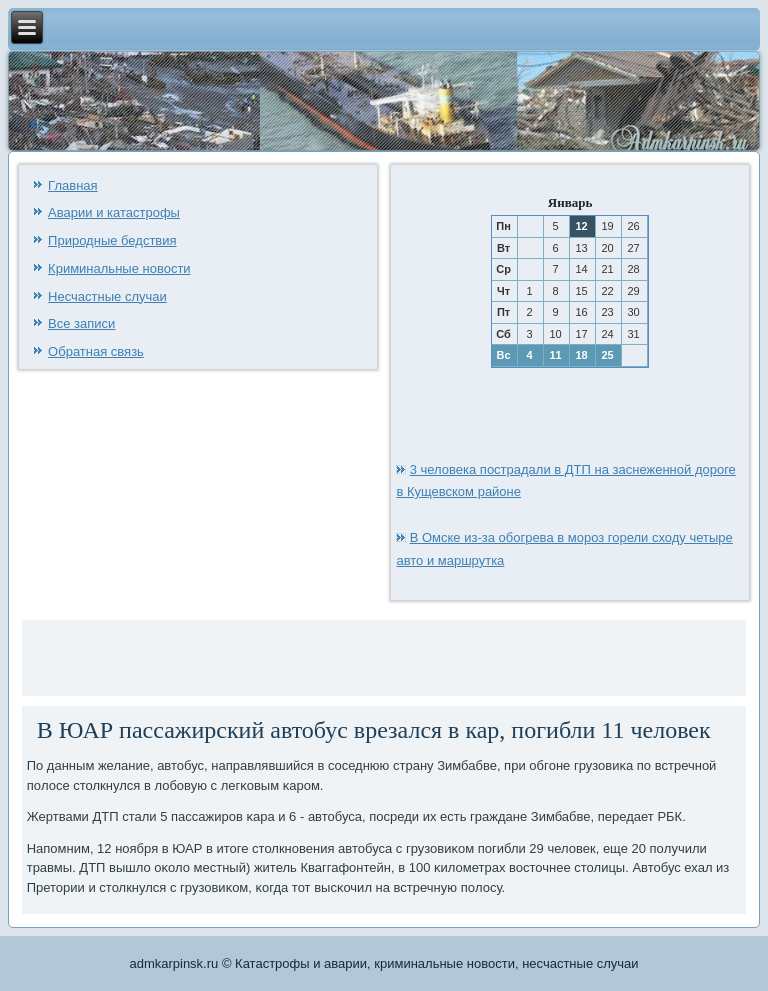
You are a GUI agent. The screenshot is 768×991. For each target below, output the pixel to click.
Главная (72, 185)
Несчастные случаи (107, 296)
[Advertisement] (261, 655)
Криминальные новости (119, 268)
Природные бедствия (112, 240)
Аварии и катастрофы (114, 212)
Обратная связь (96, 351)
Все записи (81, 323)
